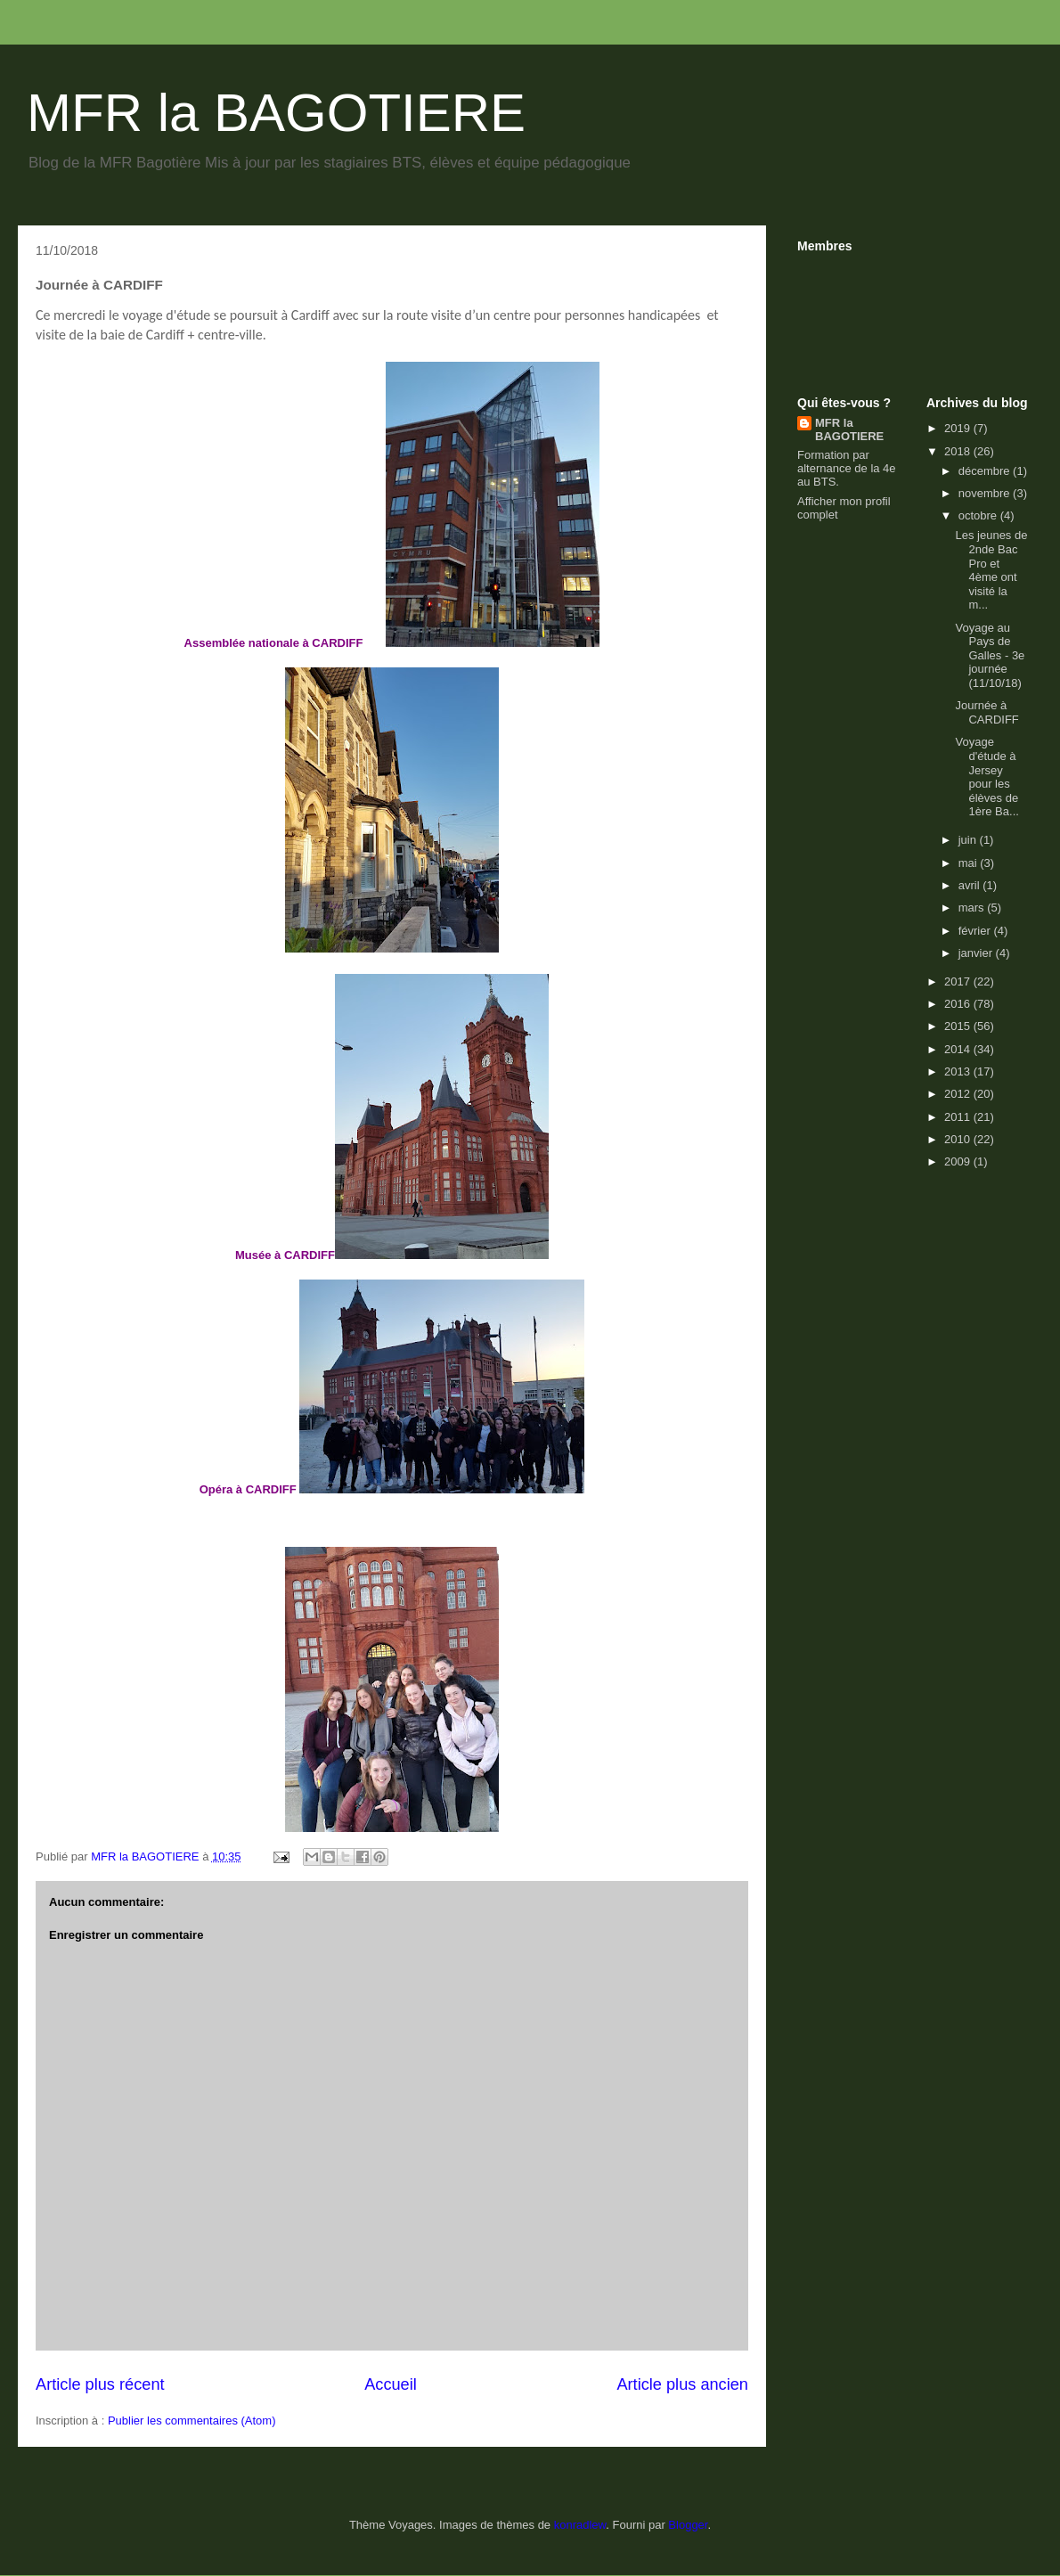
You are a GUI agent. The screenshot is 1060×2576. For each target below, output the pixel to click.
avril (970, 885)
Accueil (390, 2384)
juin (969, 839)
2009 (959, 1161)
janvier (977, 953)
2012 (959, 1093)
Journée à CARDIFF (986, 712)
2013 (959, 1071)
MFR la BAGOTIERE (276, 113)
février (976, 930)
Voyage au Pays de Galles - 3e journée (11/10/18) (989, 655)
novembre (985, 493)
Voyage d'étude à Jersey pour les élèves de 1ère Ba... (986, 776)
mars (973, 907)
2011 (959, 1117)
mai (969, 863)
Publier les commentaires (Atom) (192, 2420)
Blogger (687, 2524)
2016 (959, 1003)
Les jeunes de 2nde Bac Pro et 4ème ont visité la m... (991, 569)
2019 (959, 428)
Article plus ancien (682, 2384)
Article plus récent (100, 2384)
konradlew (580, 2524)
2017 (959, 981)
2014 (959, 1049)
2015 (959, 1026)
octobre (979, 515)
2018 (959, 451)
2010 (959, 1139)
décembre (985, 471)
